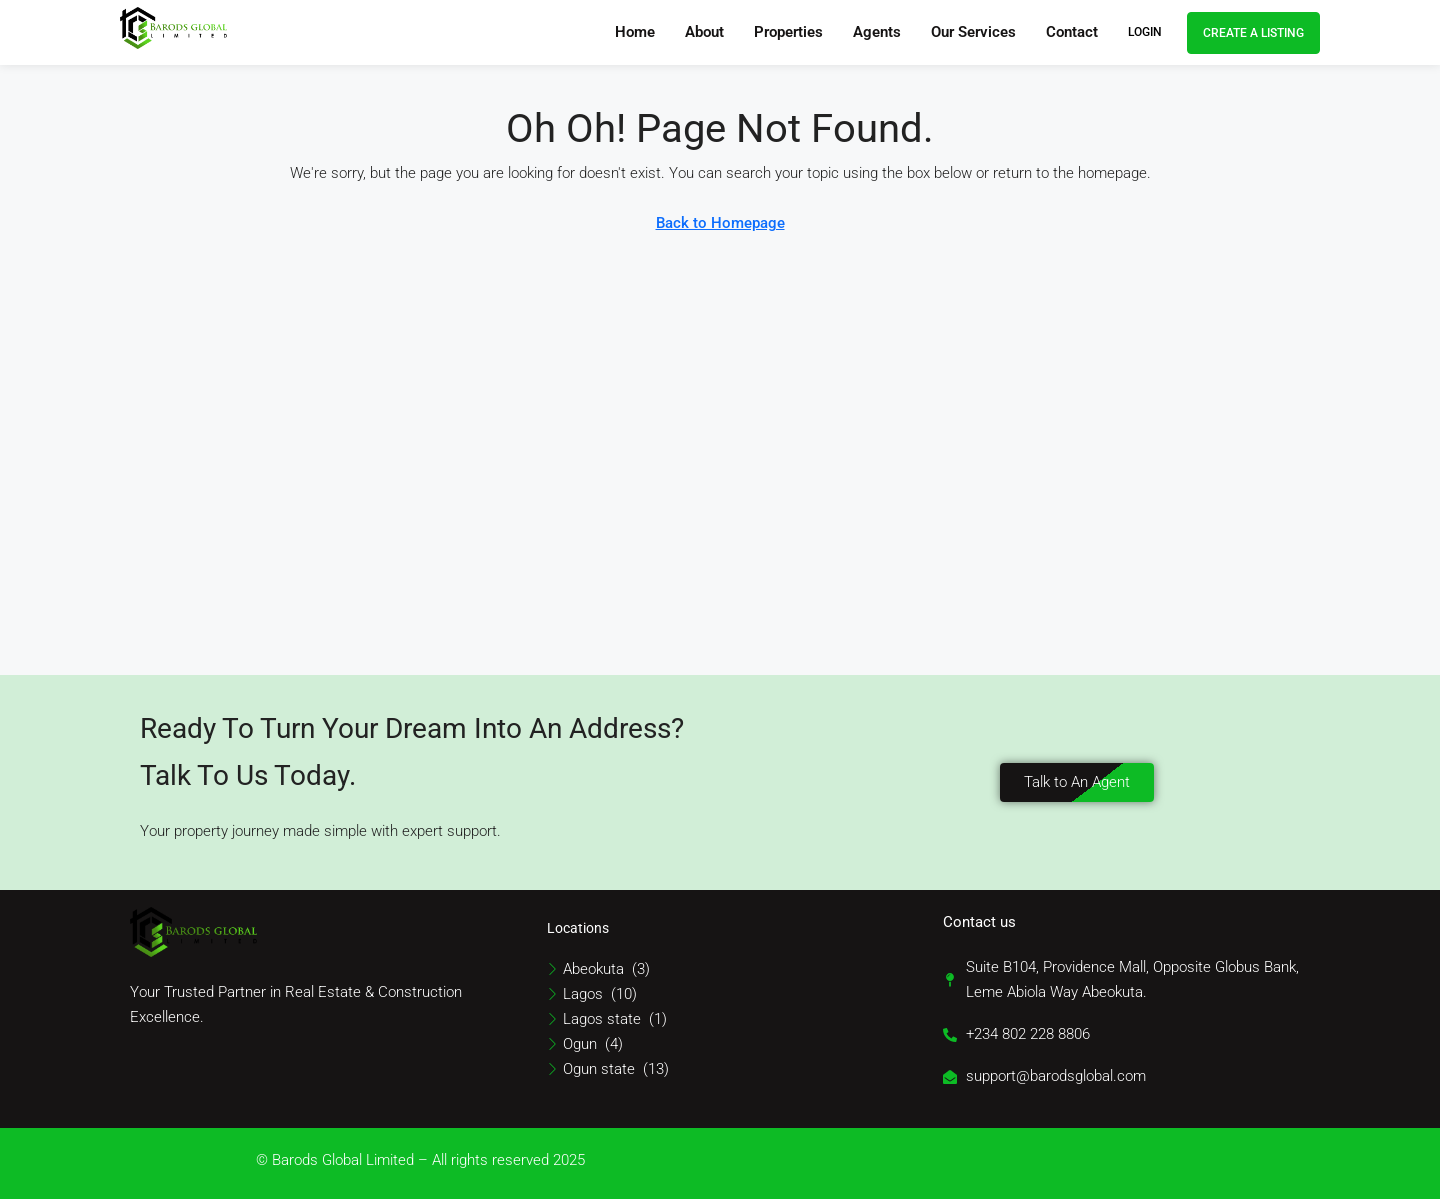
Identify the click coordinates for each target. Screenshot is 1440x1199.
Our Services (973, 32)
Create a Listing (1253, 33)
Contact (1072, 32)
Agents (877, 32)
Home (635, 32)
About (704, 32)
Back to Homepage (720, 223)
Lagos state (602, 1019)
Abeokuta (593, 969)
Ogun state (599, 1069)
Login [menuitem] (1145, 32)
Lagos (583, 994)
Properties (788, 32)
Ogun (580, 1044)
